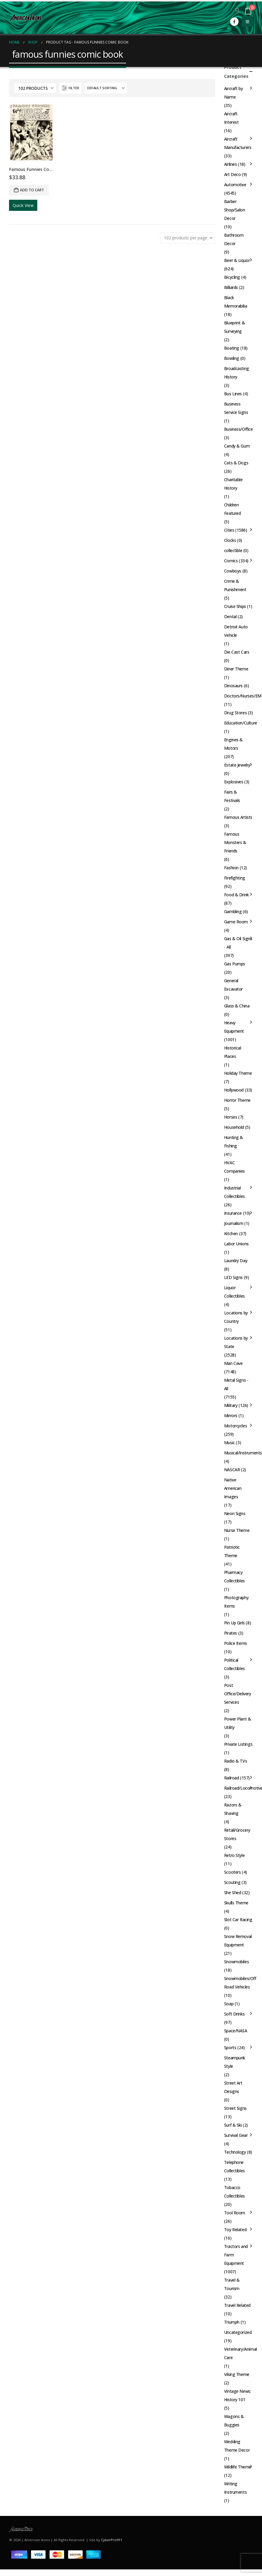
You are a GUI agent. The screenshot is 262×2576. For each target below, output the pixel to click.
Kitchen (231, 1233)
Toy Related (235, 2229)
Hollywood (234, 1090)
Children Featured (232, 509)
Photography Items (236, 1602)
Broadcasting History (236, 373)
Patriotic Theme (232, 1551)
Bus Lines (233, 393)
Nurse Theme (236, 1530)
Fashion (231, 867)
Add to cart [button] (32, 190)
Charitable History (233, 484)
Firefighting (234, 878)
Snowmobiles (236, 1961)
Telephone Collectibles (234, 2166)
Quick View (23, 205)
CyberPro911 (111, 2540)
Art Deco (232, 174)
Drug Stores (235, 712)
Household (234, 1127)
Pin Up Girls (234, 1623)
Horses (230, 1117)
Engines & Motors (233, 744)
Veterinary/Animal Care (240, 2353)
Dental (230, 616)
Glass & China (237, 1006)
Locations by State (236, 1342)
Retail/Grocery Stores (237, 1834)
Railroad (231, 1778)
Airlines (230, 164)
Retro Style (234, 1855)
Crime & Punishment (235, 585)
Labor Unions (236, 1244)
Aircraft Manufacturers (237, 143)
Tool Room (234, 2213)
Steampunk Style (234, 2062)
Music (229, 1442)
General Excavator (233, 985)
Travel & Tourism (232, 2284)
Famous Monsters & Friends (235, 842)
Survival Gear (236, 2135)
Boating (231, 348)
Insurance (233, 1213)
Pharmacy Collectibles (234, 1576)
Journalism (233, 1223)
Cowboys (232, 571)
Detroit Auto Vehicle (236, 631)
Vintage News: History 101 (237, 2395)
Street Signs (235, 2108)
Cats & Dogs (236, 463)
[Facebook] (234, 21)
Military (231, 1405)
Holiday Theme (238, 1073)
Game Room (236, 922)
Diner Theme (236, 669)
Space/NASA (235, 2031)
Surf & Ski (233, 2125)
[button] (237, 10)
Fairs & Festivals (232, 796)
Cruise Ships (235, 606)
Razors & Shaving (233, 1809)
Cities (229, 530)
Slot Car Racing (238, 1919)
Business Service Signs (236, 408)
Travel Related (237, 2305)
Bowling (231, 358)
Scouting (232, 1882)
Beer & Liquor (237, 260)
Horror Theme (237, 1100)
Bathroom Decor (234, 239)
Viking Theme (236, 2374)
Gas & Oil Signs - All (238, 943)
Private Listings (238, 1744)
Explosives (233, 782)
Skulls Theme (236, 1903)
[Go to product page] (31, 132)
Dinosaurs (233, 685)
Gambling (233, 911)
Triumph (231, 2322)
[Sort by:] (106, 88)
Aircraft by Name (233, 93)
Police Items (235, 1643)
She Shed (232, 1892)
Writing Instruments (235, 2488)
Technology (235, 2152)
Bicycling (232, 277)
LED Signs (233, 1277)
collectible (233, 550)
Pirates (230, 1633)
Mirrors (230, 1415)
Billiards (231, 287)
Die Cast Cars (236, 652)
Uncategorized (238, 2332)
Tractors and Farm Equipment (236, 2254)
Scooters (232, 1872)
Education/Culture (240, 723)
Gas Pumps (234, 964)
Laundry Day (235, 1260)
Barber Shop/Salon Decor (234, 210)
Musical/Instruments (243, 1453)
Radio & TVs (235, 1761)
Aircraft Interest (231, 118)
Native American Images (233, 1488)
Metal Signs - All (236, 1384)
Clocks (230, 540)
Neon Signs (234, 1513)
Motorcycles (235, 1426)
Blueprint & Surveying (234, 327)
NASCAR (232, 1469)
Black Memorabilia (235, 302)
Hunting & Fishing (233, 1142)
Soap (228, 2003)
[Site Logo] (25, 17)
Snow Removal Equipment (238, 1941)
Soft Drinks (234, 2014)
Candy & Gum (237, 446)
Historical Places (232, 1052)
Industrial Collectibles (234, 1192)
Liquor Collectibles (234, 1292)
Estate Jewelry (237, 765)
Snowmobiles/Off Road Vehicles (240, 1983)
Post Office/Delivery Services (237, 1693)
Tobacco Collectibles (234, 2192)
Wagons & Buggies (234, 2420)
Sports (230, 2047)
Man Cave (233, 1363)
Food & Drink (236, 895)
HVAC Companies (234, 1167)
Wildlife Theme (237, 2467)
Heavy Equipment (234, 1027)
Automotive (235, 184)
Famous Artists (238, 817)
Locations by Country (236, 1317)
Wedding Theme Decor (237, 2446)
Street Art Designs (233, 2087)
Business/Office (238, 429)
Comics (231, 561)
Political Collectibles (234, 1664)
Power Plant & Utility (237, 1723)
